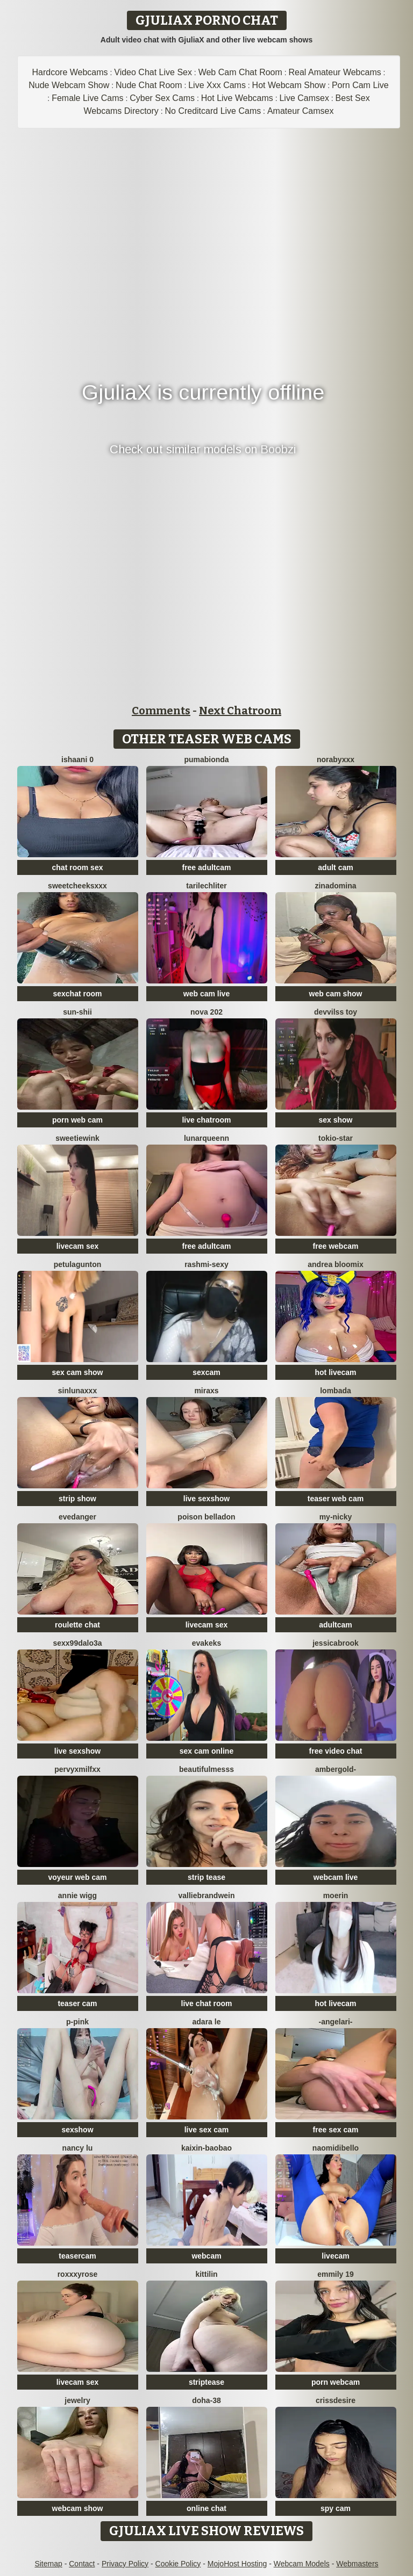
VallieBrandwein (206, 1895)
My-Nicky (335, 1517)
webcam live (336, 1877)
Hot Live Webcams (237, 98)
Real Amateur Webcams (335, 72)
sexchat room (77, 993)
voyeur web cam (77, 1877)
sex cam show (77, 1372)
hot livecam (335, 1372)
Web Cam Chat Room (240, 72)
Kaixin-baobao (206, 2148)
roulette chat (77, 1624)
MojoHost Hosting (237, 2563)
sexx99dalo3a (77, 1643)
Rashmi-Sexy (206, 1264)
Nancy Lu (77, 2148)
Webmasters (357, 2563)
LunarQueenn (206, 1138)
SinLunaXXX (77, 1390)
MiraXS (206, 1390)
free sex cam (336, 2129)
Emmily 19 (335, 2274)
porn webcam (335, 2382)
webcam (206, 2256)
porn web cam (77, 1120)
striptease (206, 2382)
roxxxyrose (78, 2274)
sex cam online (206, 1751)
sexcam (206, 1372)
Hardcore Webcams (70, 72)
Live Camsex (304, 98)
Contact (82, 2563)
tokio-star (335, 1138)
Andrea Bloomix (335, 1264)
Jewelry (77, 2400)
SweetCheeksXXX (77, 885)
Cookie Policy (178, 2563)
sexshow (77, 2129)
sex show (335, 1120)
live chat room (206, 2003)
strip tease (206, 1877)
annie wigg (77, 1895)
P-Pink (77, 2021)
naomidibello (335, 2148)
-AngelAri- (335, 2021)
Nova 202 (206, 1012)
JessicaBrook (335, 1643)
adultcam (335, 1624)
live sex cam (206, 2129)
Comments (161, 710)
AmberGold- (335, 1769)
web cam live (206, 993)
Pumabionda (206, 759)
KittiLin (206, 2274)
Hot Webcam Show (289, 85)
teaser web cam (336, 1498)
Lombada (335, 1390)
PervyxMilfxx (77, 1769)
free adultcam (206, 867)
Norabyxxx (335, 759)
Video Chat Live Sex (153, 72)
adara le (207, 2021)
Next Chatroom (240, 710)
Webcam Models (302, 2563)
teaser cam (77, 2003)
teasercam (77, 2256)
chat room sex (77, 867)
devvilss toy (335, 1012)
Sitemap (48, 2563)
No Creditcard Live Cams (213, 110)
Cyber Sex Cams (162, 98)
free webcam (336, 1246)
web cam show (335, 993)
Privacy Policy (125, 2563)
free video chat (335, 1751)
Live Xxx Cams (217, 85)
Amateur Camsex (300, 110)
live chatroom (206, 1120)
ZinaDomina (335, 885)
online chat (206, 2508)
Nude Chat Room (149, 85)
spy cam (336, 2508)
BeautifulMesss (206, 1769)
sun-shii (77, 1012)
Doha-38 (206, 2400)
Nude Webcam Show (69, 85)
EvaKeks (207, 1643)
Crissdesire (335, 2400)
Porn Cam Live (360, 85)
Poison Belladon (206, 1517)
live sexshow (206, 1498)
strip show (77, 1498)
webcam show (77, 2508)
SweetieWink (77, 1138)
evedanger (77, 1517)
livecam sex (77, 1246)
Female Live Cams (87, 98)
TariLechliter (206, 885)
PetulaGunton (78, 1264)
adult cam (335, 867)
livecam (335, 2256)
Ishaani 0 (77, 759)
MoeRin (335, 1895)
